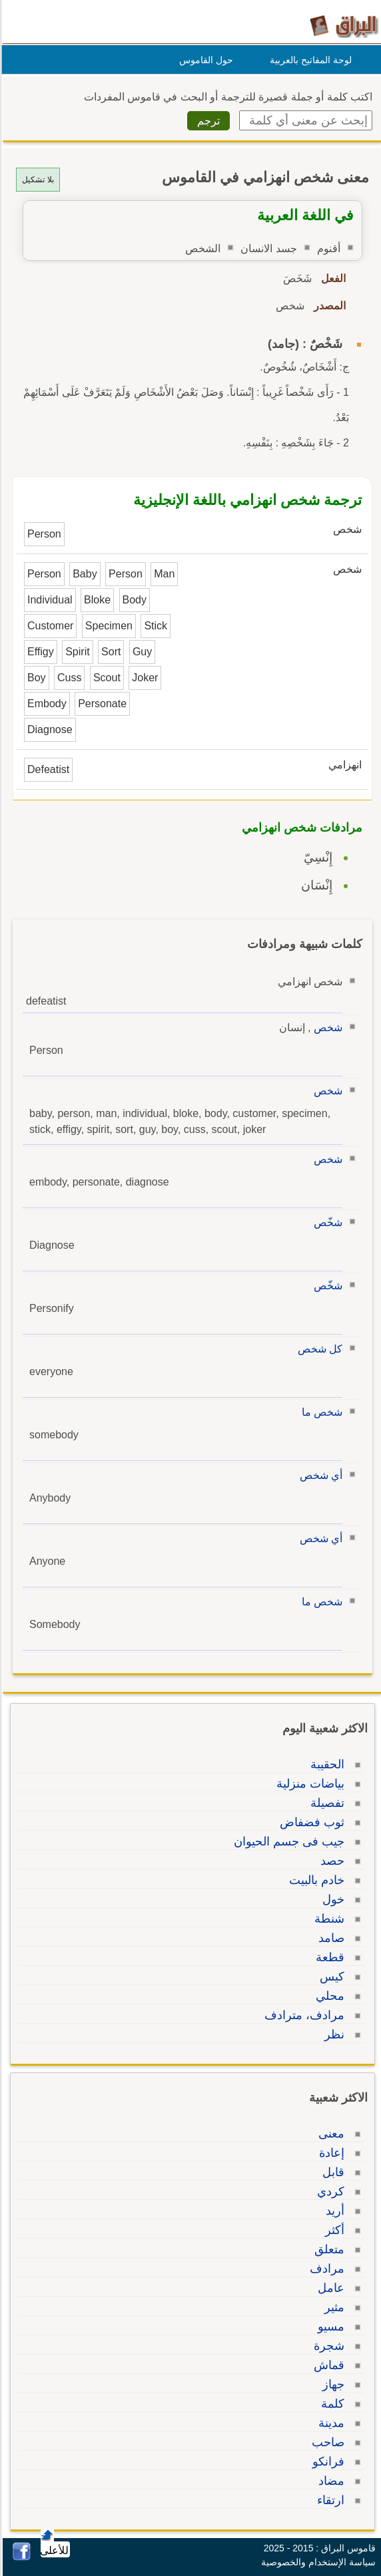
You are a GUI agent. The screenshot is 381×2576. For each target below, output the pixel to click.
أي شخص (319, 1475)
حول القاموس (204, 60)
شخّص (326, 1222)
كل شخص (318, 1349)
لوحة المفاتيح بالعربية (309, 60)
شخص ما (320, 1412)
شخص (326, 1027)
